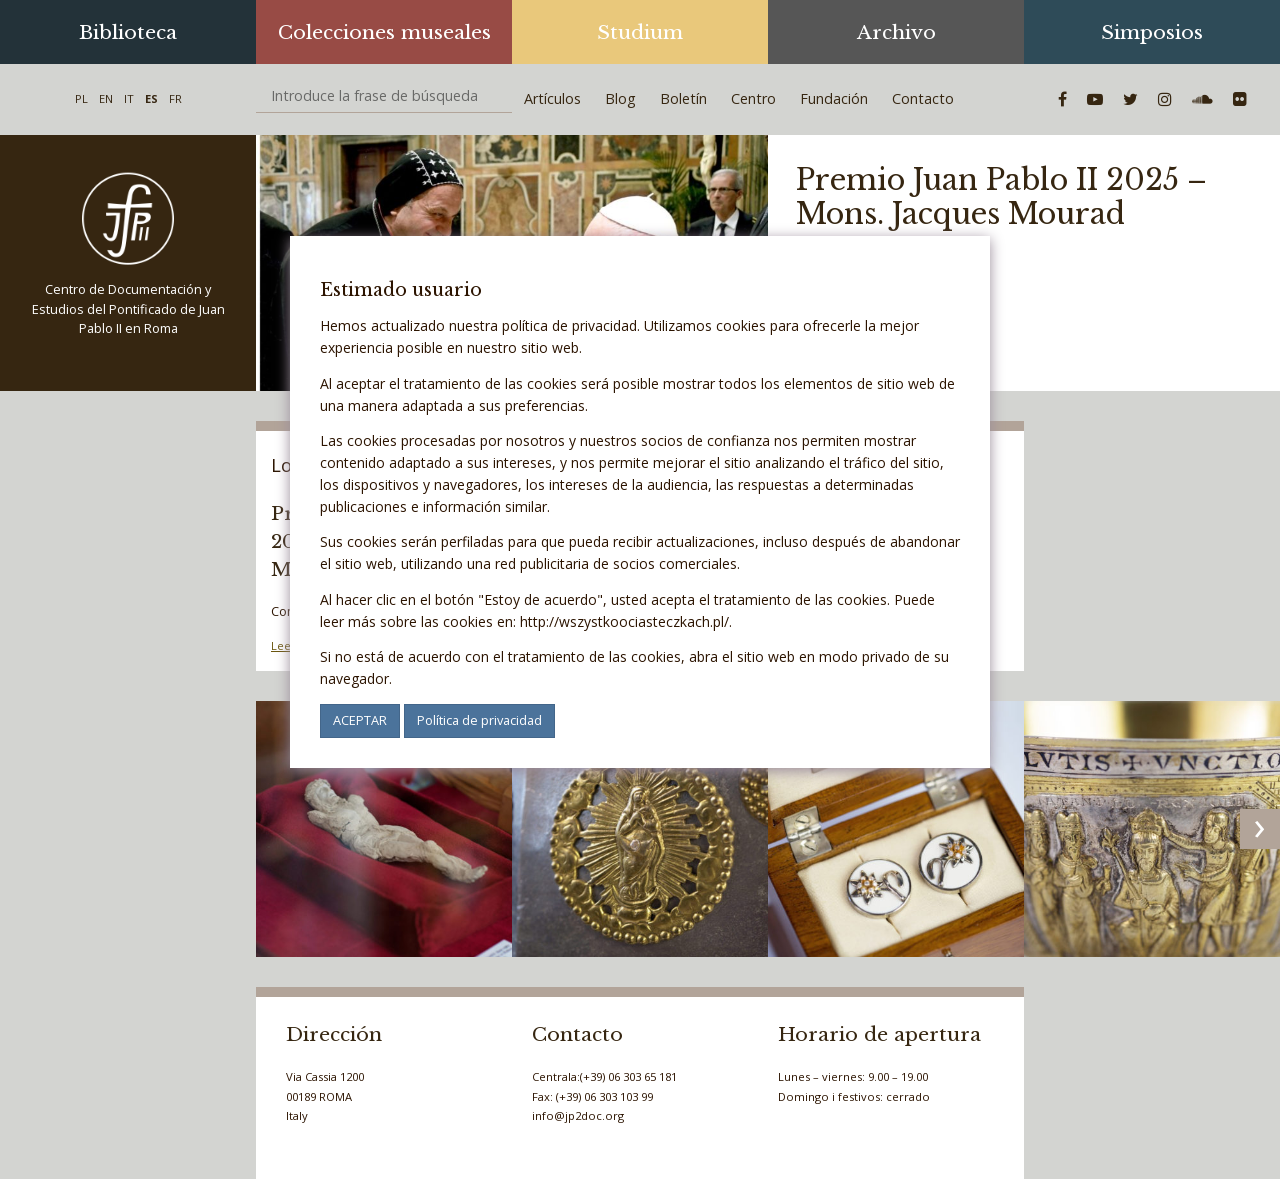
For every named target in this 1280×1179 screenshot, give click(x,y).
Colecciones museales (384, 32)
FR (175, 98)
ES (151, 98)
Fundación (834, 98)
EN (106, 98)
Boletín (683, 98)
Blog (620, 98)
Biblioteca (128, 32)
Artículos (552, 98)
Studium (640, 32)
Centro (753, 98)
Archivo (896, 32)
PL (81, 98)
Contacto (923, 98)
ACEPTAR (360, 720)
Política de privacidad (479, 720)
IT (129, 98)
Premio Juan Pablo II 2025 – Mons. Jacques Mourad (1001, 197)
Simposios (1152, 32)
